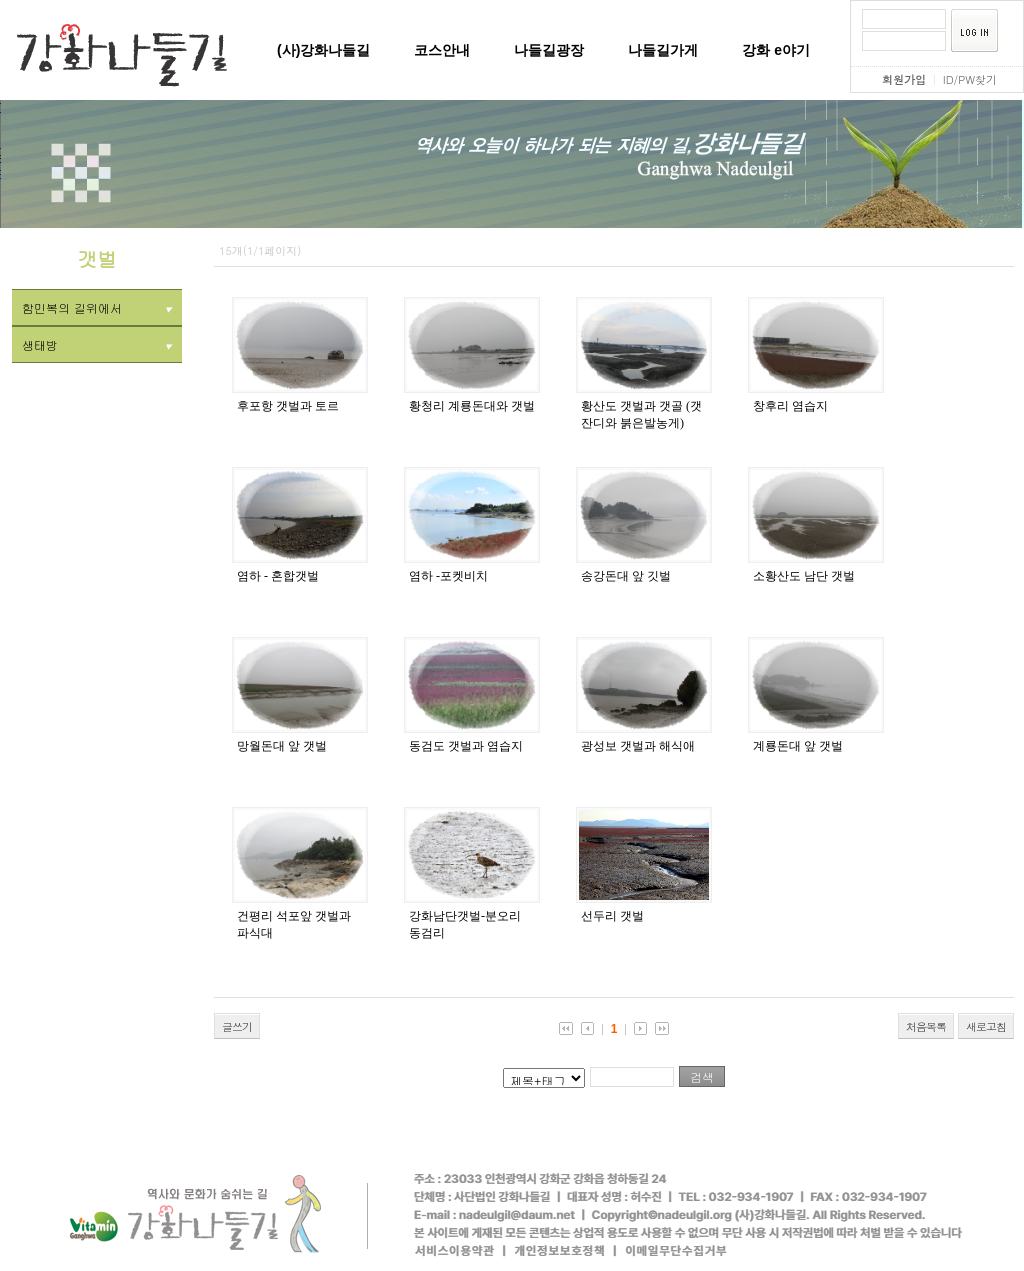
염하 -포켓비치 (448, 576)
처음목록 (926, 1026)
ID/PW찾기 (970, 79)
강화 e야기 (776, 50)
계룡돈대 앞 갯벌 (798, 746)
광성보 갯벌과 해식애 (638, 746)
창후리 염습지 (790, 406)
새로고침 (986, 1026)
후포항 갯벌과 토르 (288, 406)
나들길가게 (663, 50)
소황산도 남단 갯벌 (804, 576)
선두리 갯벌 (612, 916)
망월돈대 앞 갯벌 (282, 746)
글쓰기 (237, 1026)
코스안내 (442, 50)
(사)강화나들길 (323, 50)
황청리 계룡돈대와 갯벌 (472, 406)
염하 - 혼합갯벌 (278, 576)
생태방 (97, 344)
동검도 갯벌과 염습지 (466, 746)
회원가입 (904, 79)
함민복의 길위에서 (97, 307)
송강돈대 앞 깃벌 (626, 576)
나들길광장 (549, 50)
